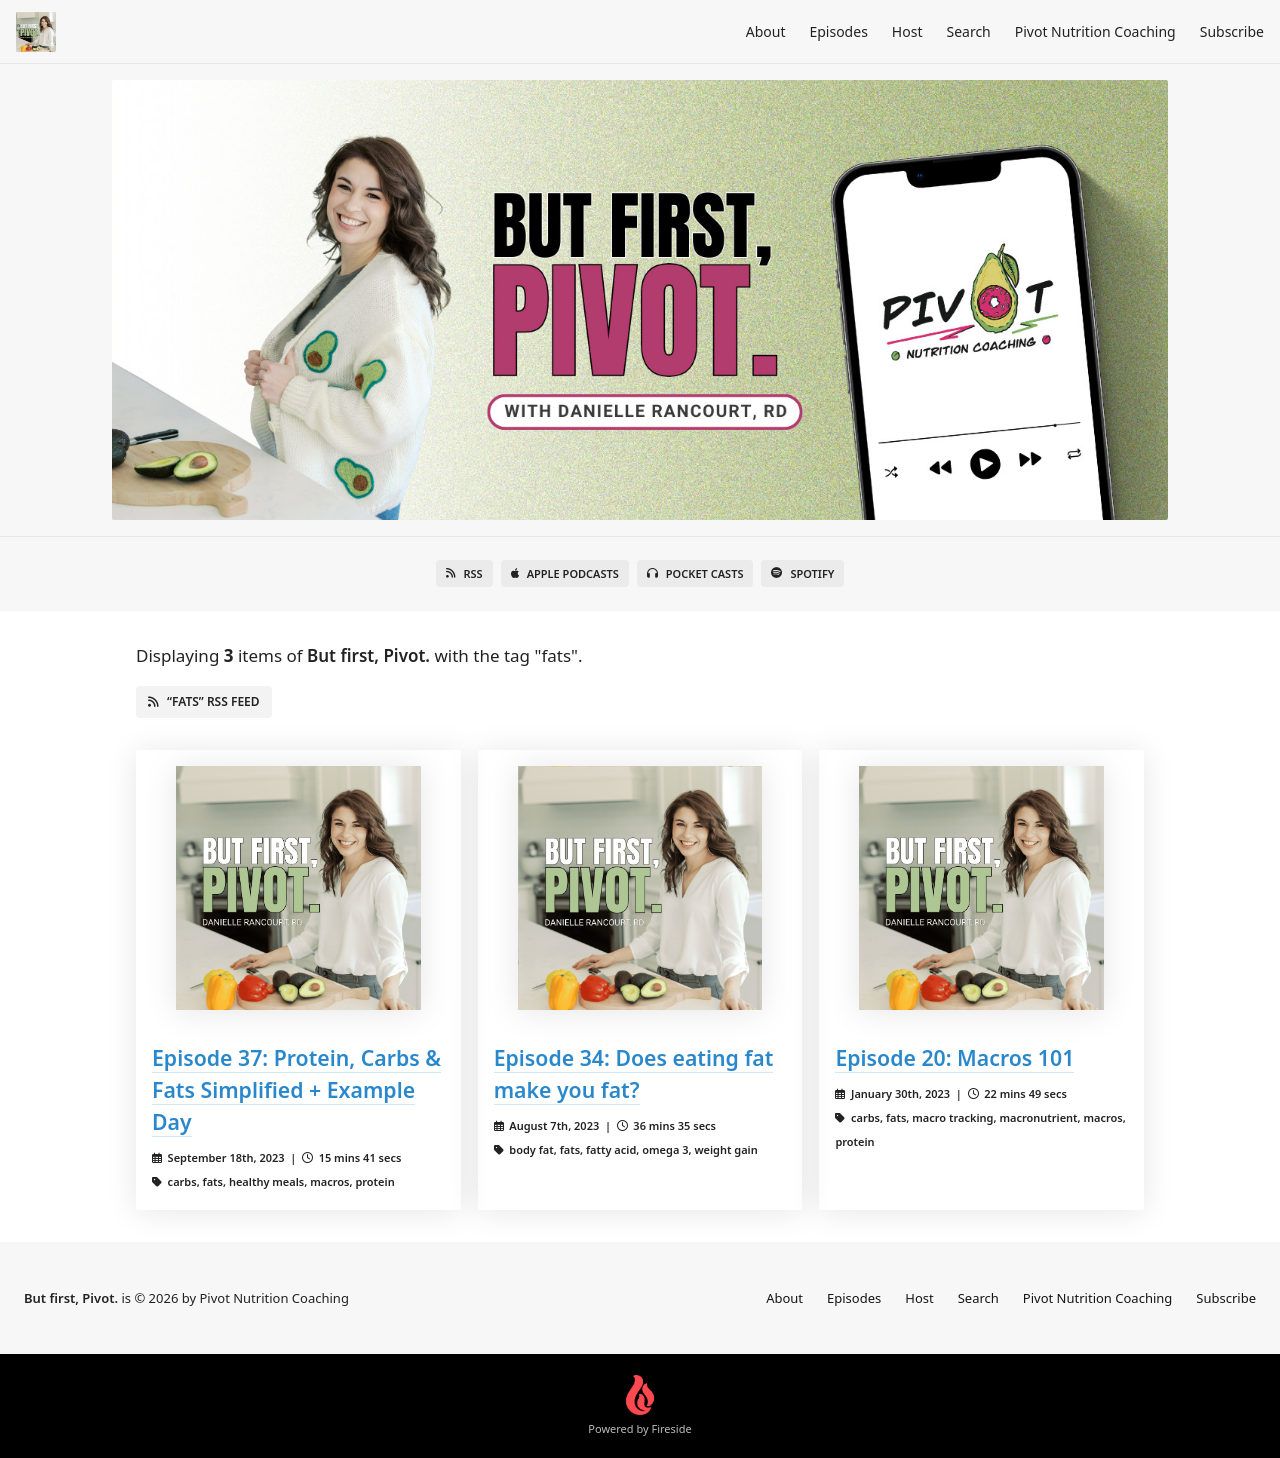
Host (907, 31)
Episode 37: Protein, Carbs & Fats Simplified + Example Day (296, 1089)
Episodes (838, 31)
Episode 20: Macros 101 (954, 1057)
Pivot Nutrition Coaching (1095, 31)
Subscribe (1232, 31)
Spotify (802, 573)
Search (968, 31)
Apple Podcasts (565, 573)
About (766, 31)
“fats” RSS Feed (204, 701)
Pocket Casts (695, 573)
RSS (464, 573)
